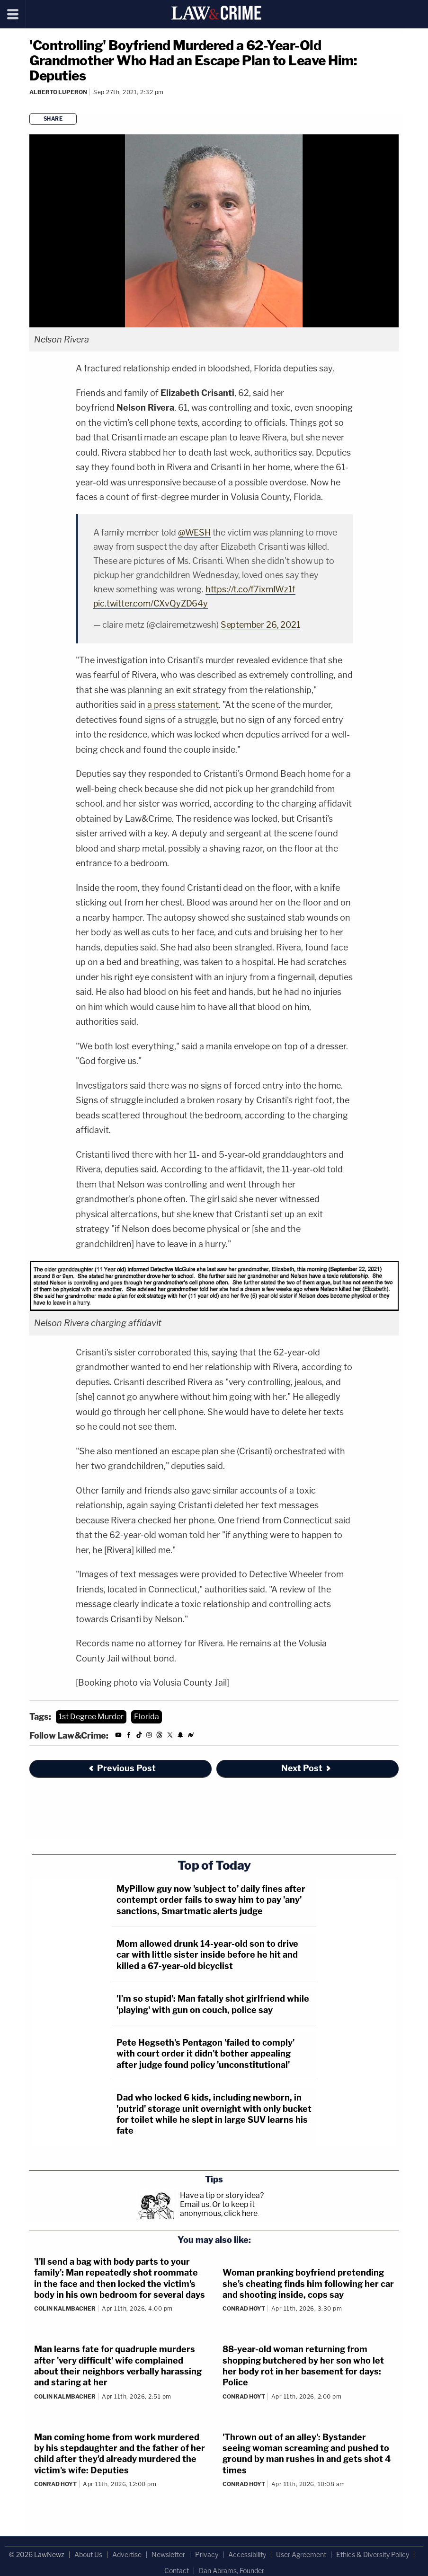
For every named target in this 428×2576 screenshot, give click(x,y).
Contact (176, 2571)
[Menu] (13, 14)
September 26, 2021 (260, 625)
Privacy (206, 2554)
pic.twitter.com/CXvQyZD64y (150, 603)
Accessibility (247, 2554)
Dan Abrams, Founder (231, 2571)
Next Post (306, 1768)
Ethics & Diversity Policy (372, 2554)
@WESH (194, 532)
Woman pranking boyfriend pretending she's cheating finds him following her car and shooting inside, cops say (308, 2284)
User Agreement (301, 2554)
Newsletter (168, 2554)
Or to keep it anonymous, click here (219, 2209)
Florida (146, 1716)
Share (53, 118)
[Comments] (30, 104)
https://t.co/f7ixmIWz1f (250, 589)
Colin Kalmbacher (65, 2308)
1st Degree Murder (91, 1716)
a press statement (183, 705)
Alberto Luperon (58, 92)
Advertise (127, 2554)
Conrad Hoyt (244, 2308)
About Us (88, 2554)
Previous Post (122, 1768)
